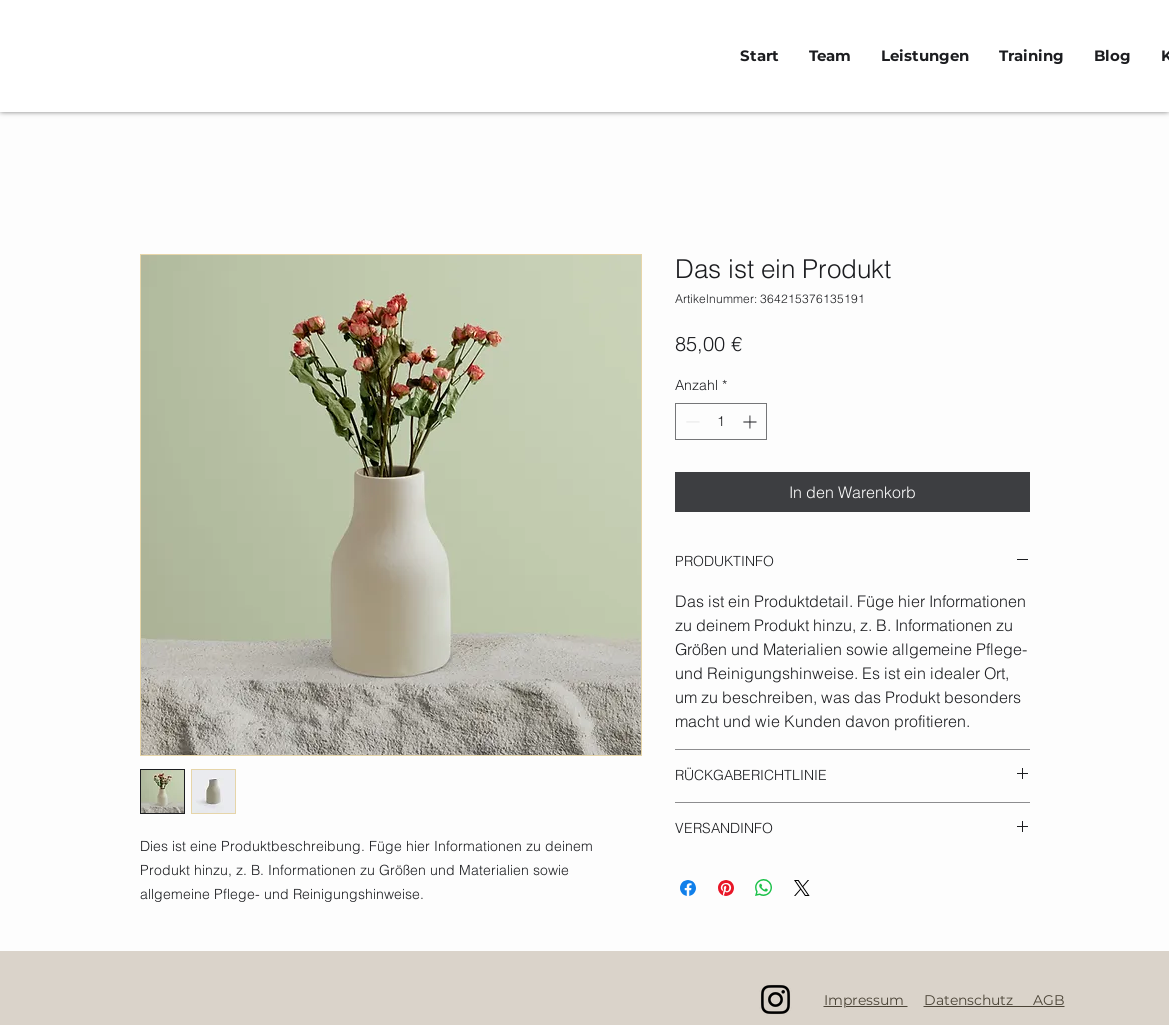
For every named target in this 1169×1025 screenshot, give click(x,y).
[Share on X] (802, 888)
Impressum (866, 1000)
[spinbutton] (721, 421)
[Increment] (751, 421)
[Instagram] (775, 999)
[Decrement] (690, 421)
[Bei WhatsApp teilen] (764, 888)
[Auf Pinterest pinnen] (726, 888)
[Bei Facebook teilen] (688, 888)
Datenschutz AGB (994, 1000)
